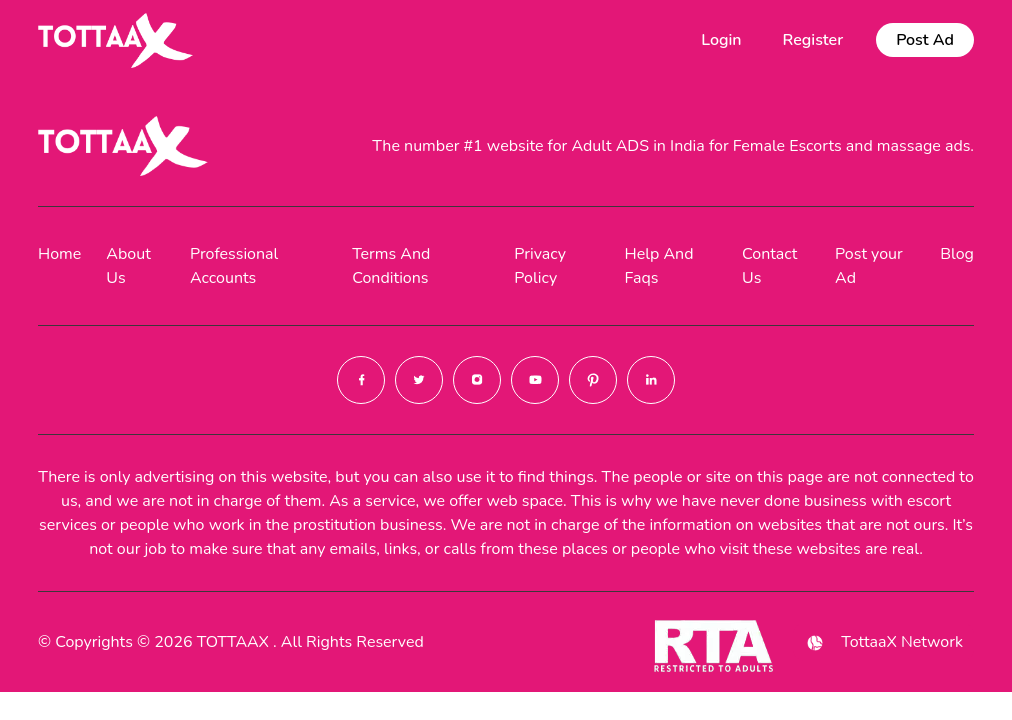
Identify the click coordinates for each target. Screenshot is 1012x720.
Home (59, 254)
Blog (957, 254)
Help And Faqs (659, 266)
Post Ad (925, 40)
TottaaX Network (883, 642)
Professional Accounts (234, 266)
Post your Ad (869, 266)
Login (721, 40)
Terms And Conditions (391, 266)
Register (813, 40)
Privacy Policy (540, 266)
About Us (128, 266)
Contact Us (769, 266)
